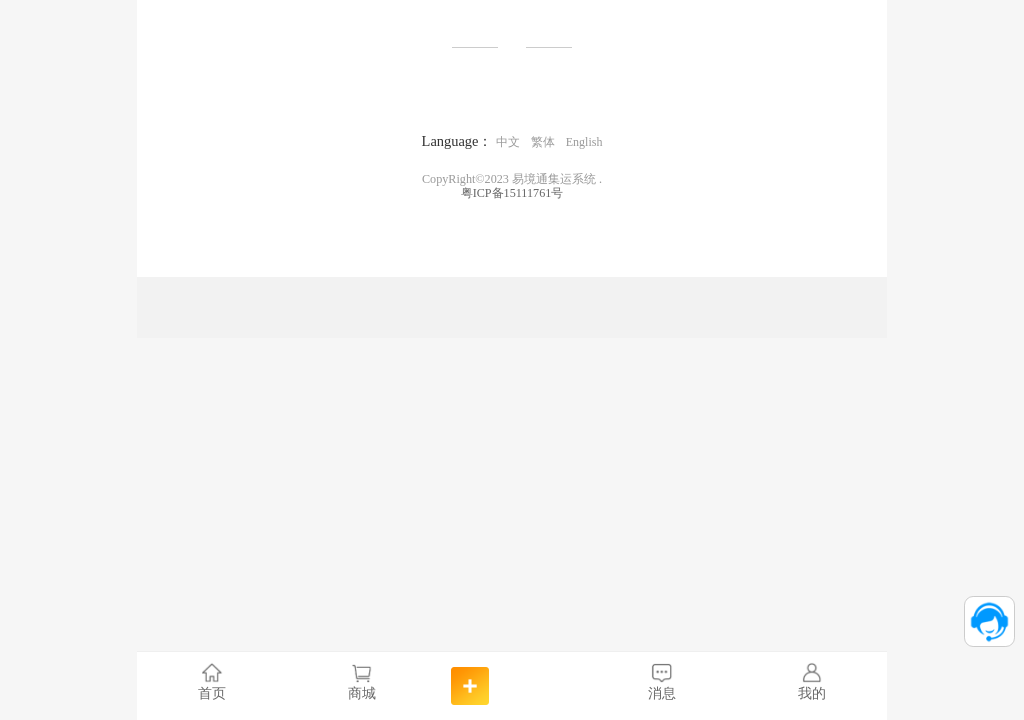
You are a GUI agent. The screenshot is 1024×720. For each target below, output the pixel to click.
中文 (508, 142)
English (584, 142)
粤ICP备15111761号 (512, 193)
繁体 (543, 142)
